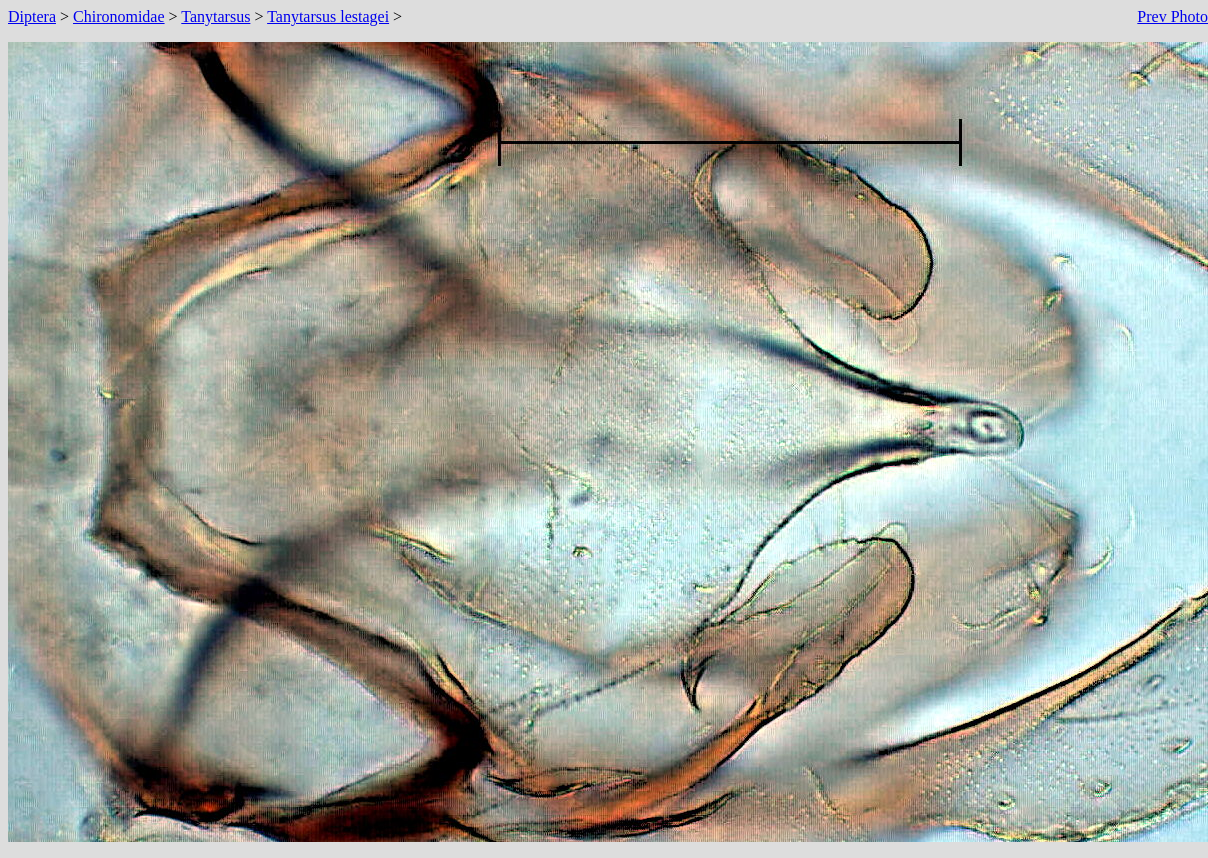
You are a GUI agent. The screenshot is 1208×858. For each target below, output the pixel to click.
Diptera (32, 16)
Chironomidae (119, 16)
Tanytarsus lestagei (328, 16)
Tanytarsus (215, 16)
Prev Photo (1172, 16)
